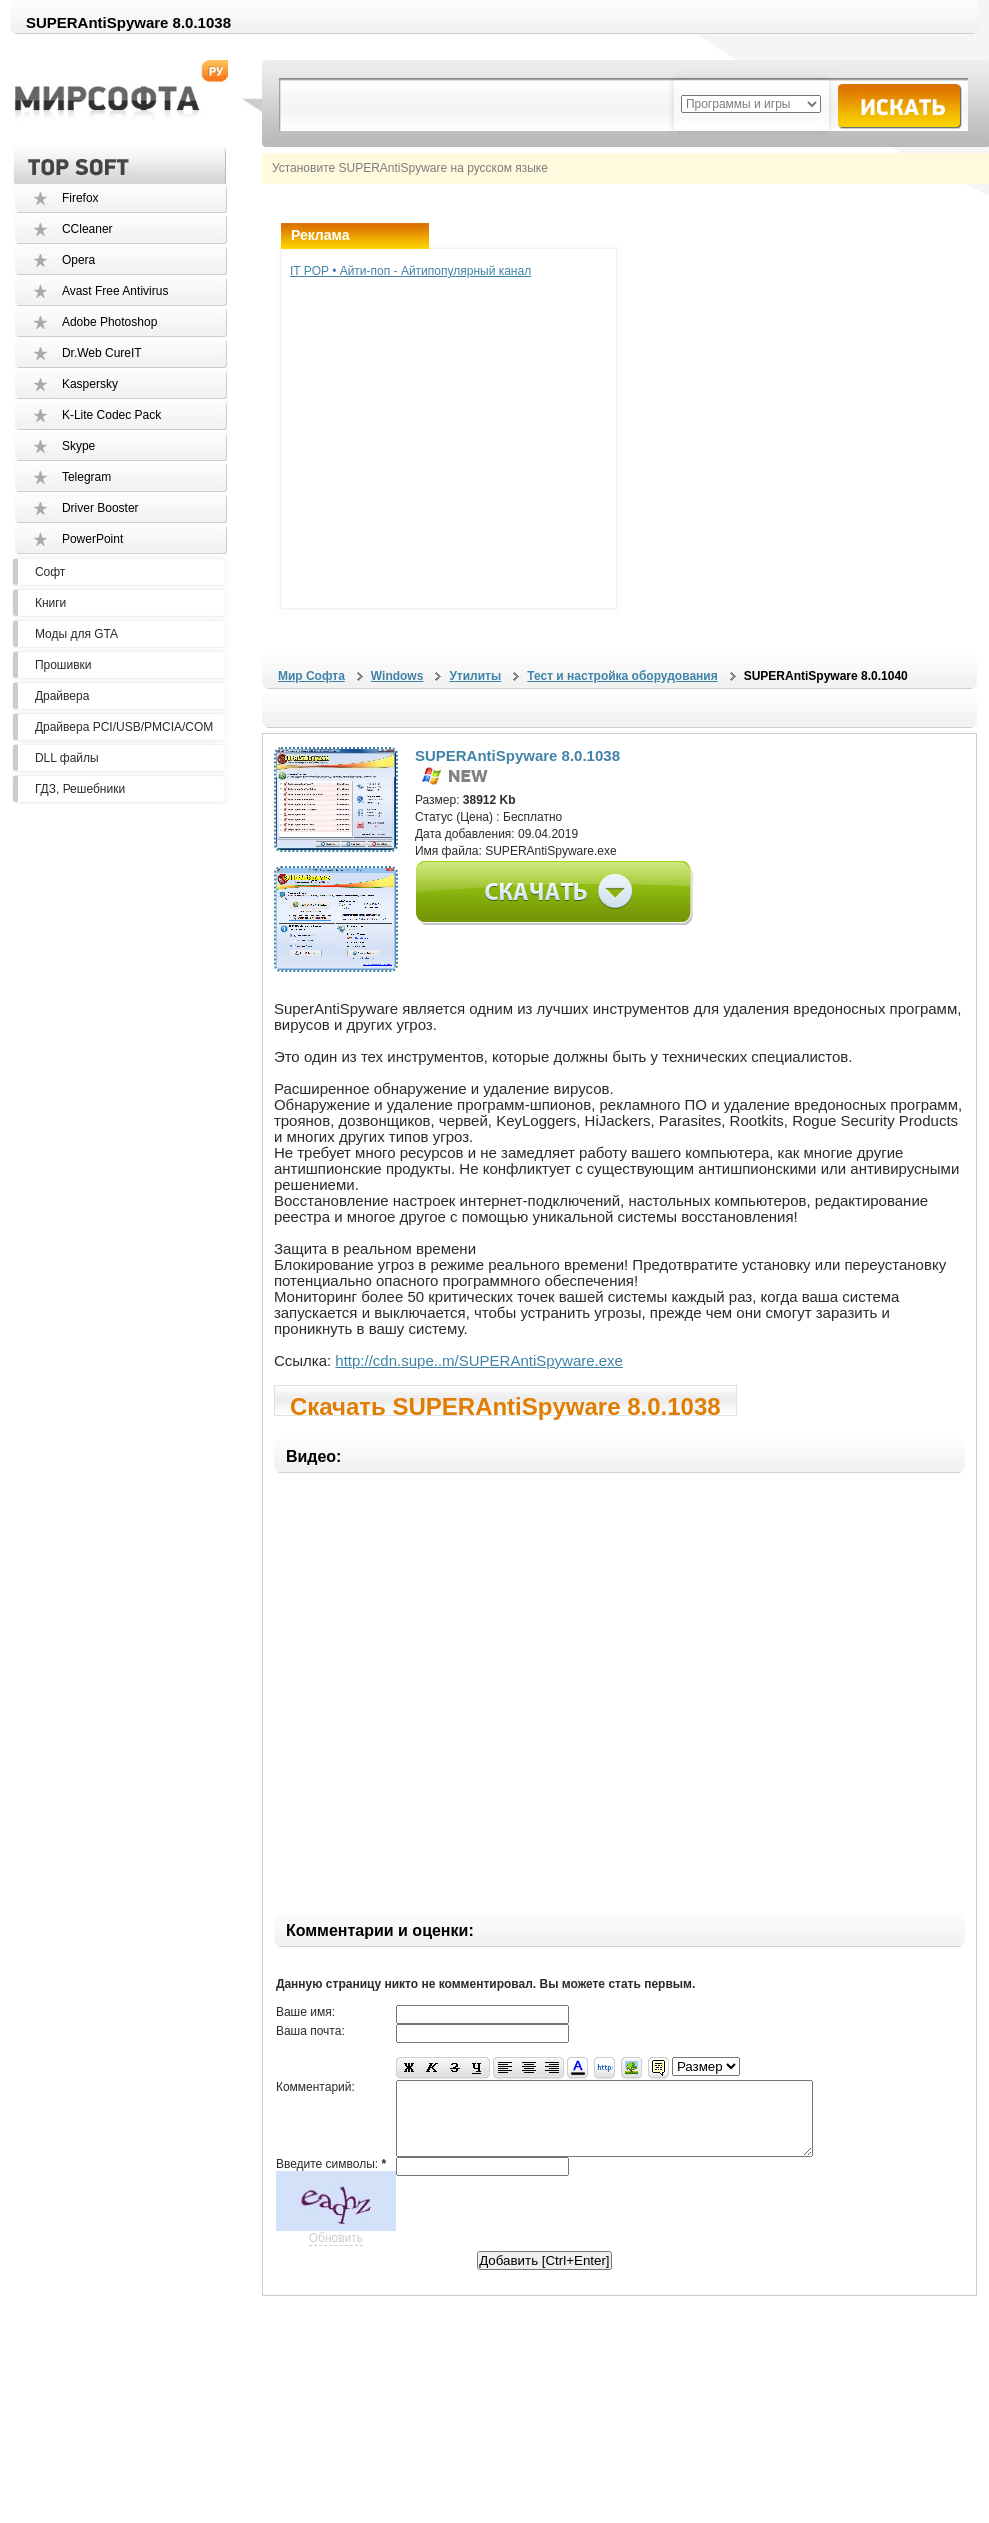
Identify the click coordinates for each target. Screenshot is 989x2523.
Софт (50, 572)
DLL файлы (67, 758)
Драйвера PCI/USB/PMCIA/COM (124, 727)
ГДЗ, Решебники (80, 789)
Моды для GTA (76, 634)
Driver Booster (100, 508)
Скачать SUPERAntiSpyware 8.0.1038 (505, 1404)
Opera (78, 260)
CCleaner (87, 229)
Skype (78, 446)
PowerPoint (92, 539)
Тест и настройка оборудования (622, 676)
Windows (397, 676)
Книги (50, 603)
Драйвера (62, 696)
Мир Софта (311, 676)
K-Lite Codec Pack (111, 415)
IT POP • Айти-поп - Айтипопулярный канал (410, 271)
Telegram (86, 477)
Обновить (336, 2253)
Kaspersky (90, 384)
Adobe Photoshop (109, 322)
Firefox (80, 198)
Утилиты (475, 676)
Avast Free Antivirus (115, 291)
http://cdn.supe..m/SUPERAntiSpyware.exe (479, 1360)
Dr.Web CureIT (102, 353)
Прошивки (63, 665)
